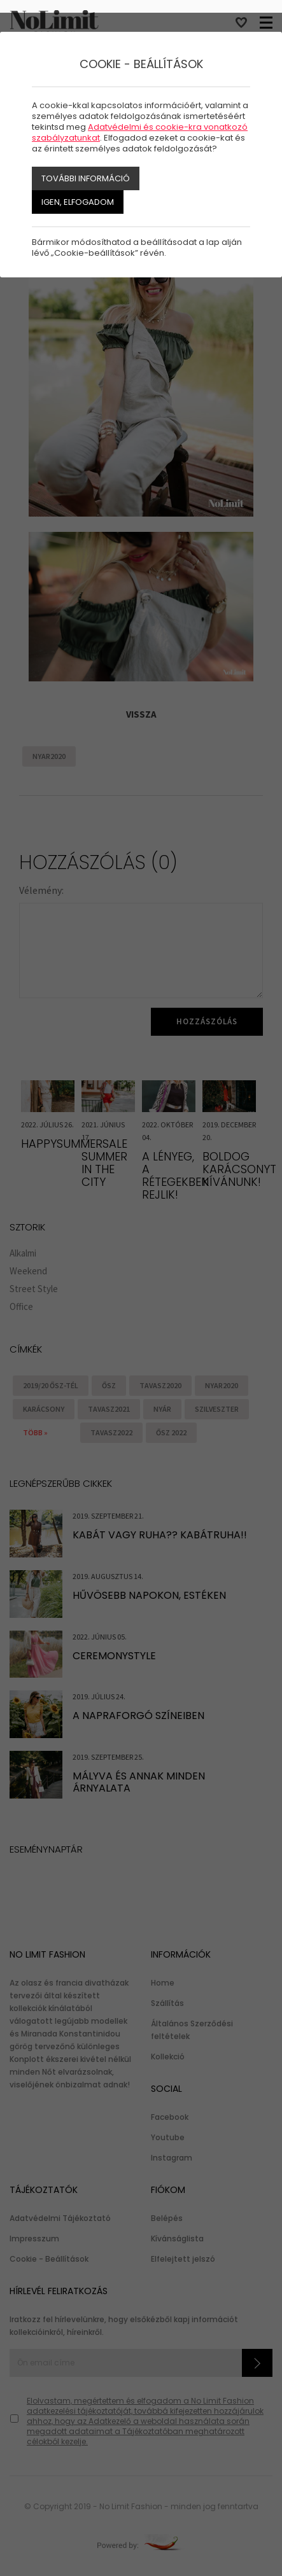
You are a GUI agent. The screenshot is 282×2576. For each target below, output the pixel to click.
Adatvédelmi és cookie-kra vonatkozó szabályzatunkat (140, 132)
